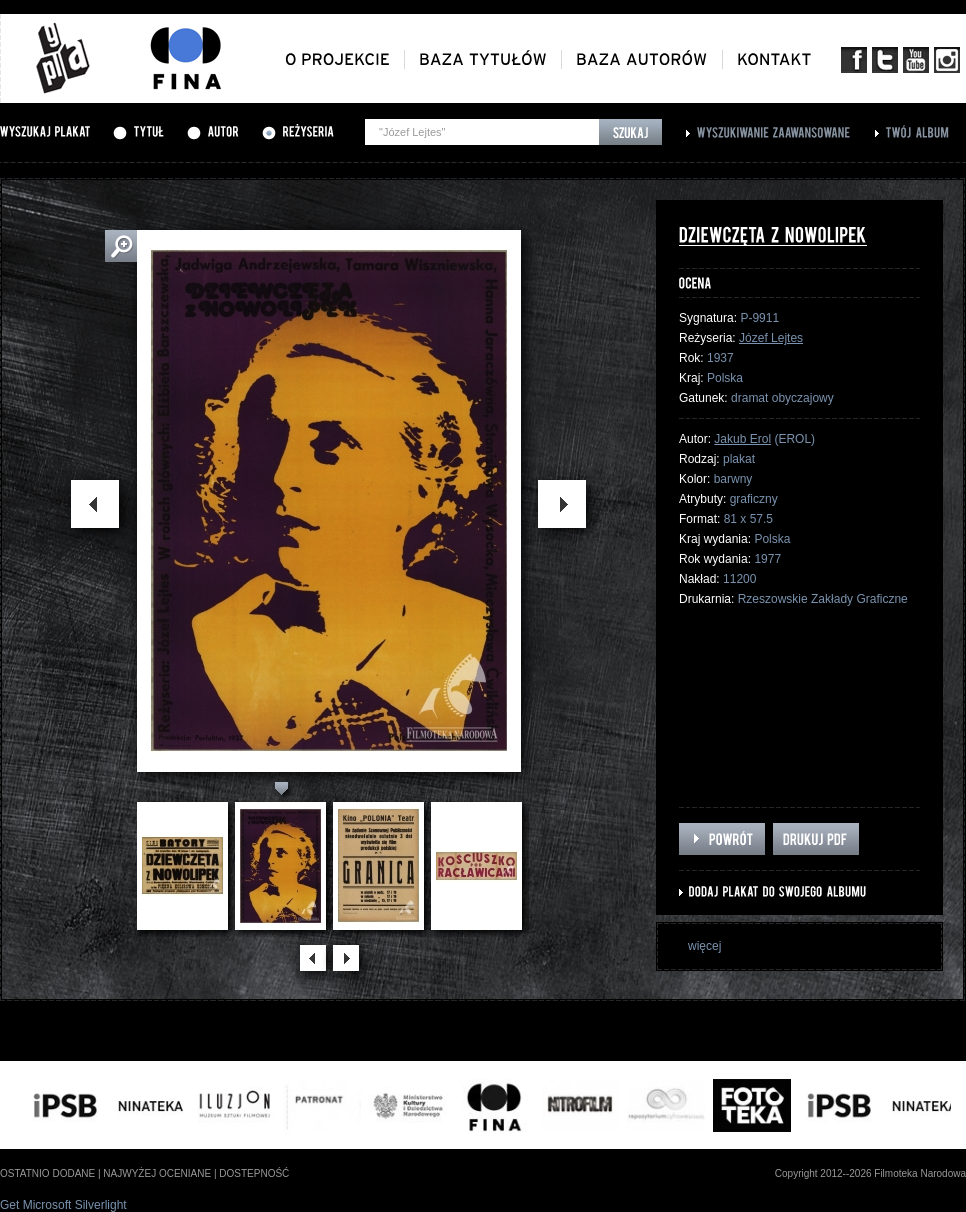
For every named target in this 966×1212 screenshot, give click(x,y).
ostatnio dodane (47, 1173)
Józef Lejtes (771, 338)
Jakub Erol (742, 439)
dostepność (254, 1173)
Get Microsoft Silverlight (63, 1205)
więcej (704, 946)
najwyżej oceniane (157, 1173)
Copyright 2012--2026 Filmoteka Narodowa (870, 1173)
